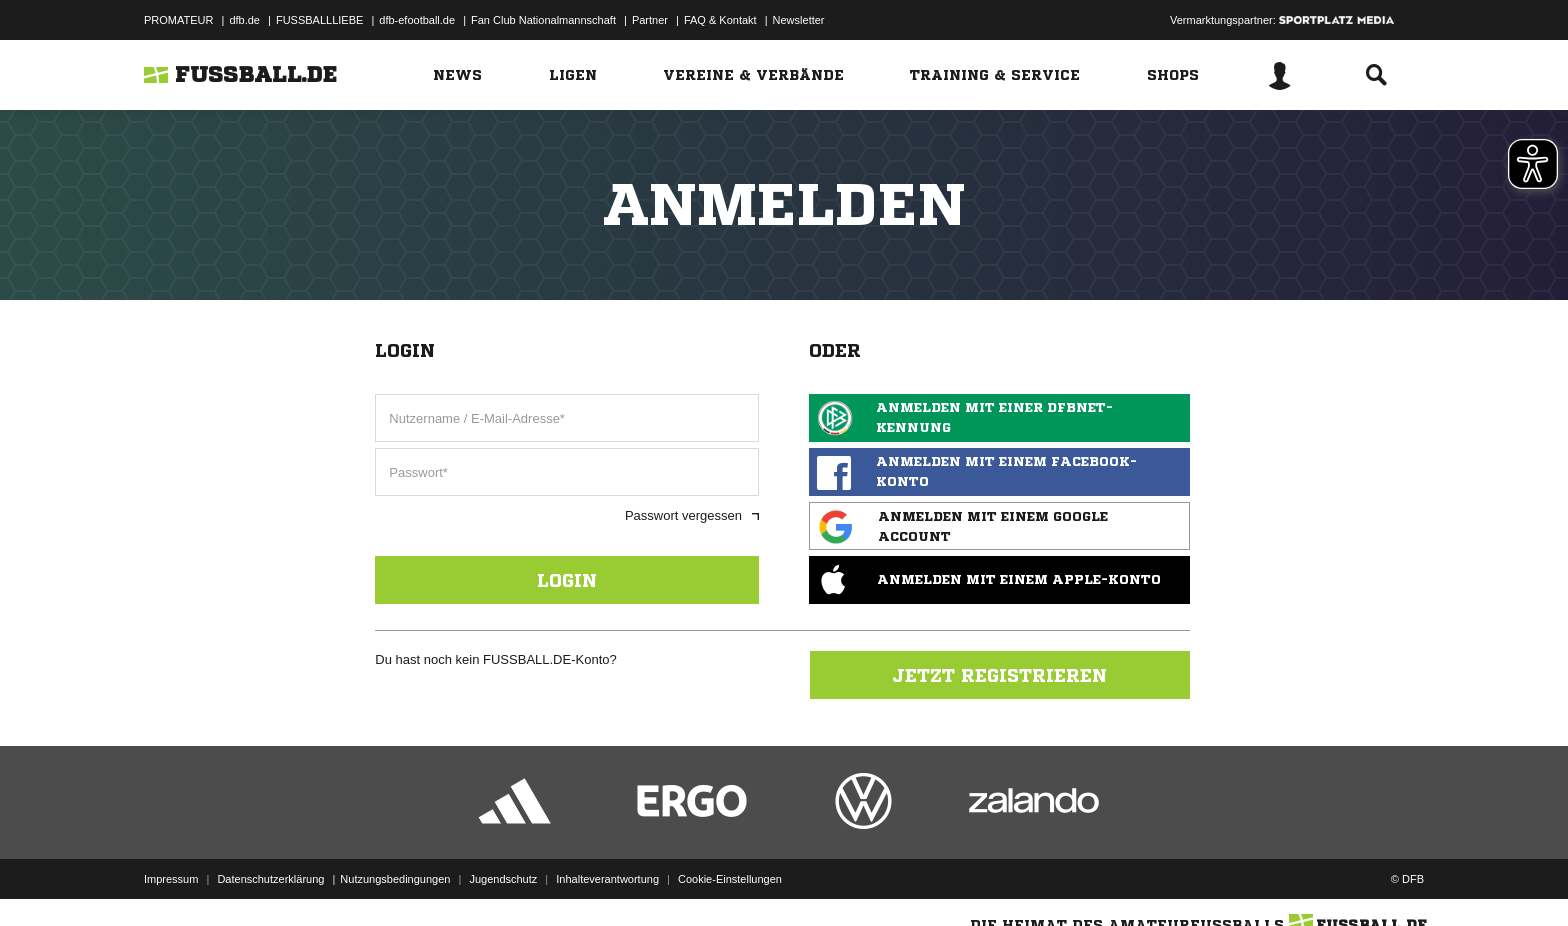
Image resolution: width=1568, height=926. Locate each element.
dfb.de (244, 20)
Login (567, 580)
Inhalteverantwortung (607, 879)
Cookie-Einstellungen (730, 879)
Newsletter (799, 20)
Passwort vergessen (692, 515)
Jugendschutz (503, 879)
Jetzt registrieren (999, 675)
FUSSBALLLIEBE (319, 20)
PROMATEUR (178, 20)
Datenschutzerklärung (270, 879)
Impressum (171, 879)
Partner (650, 20)
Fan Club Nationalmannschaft (543, 20)
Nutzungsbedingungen (395, 879)
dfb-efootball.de (417, 20)
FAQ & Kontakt (720, 20)
